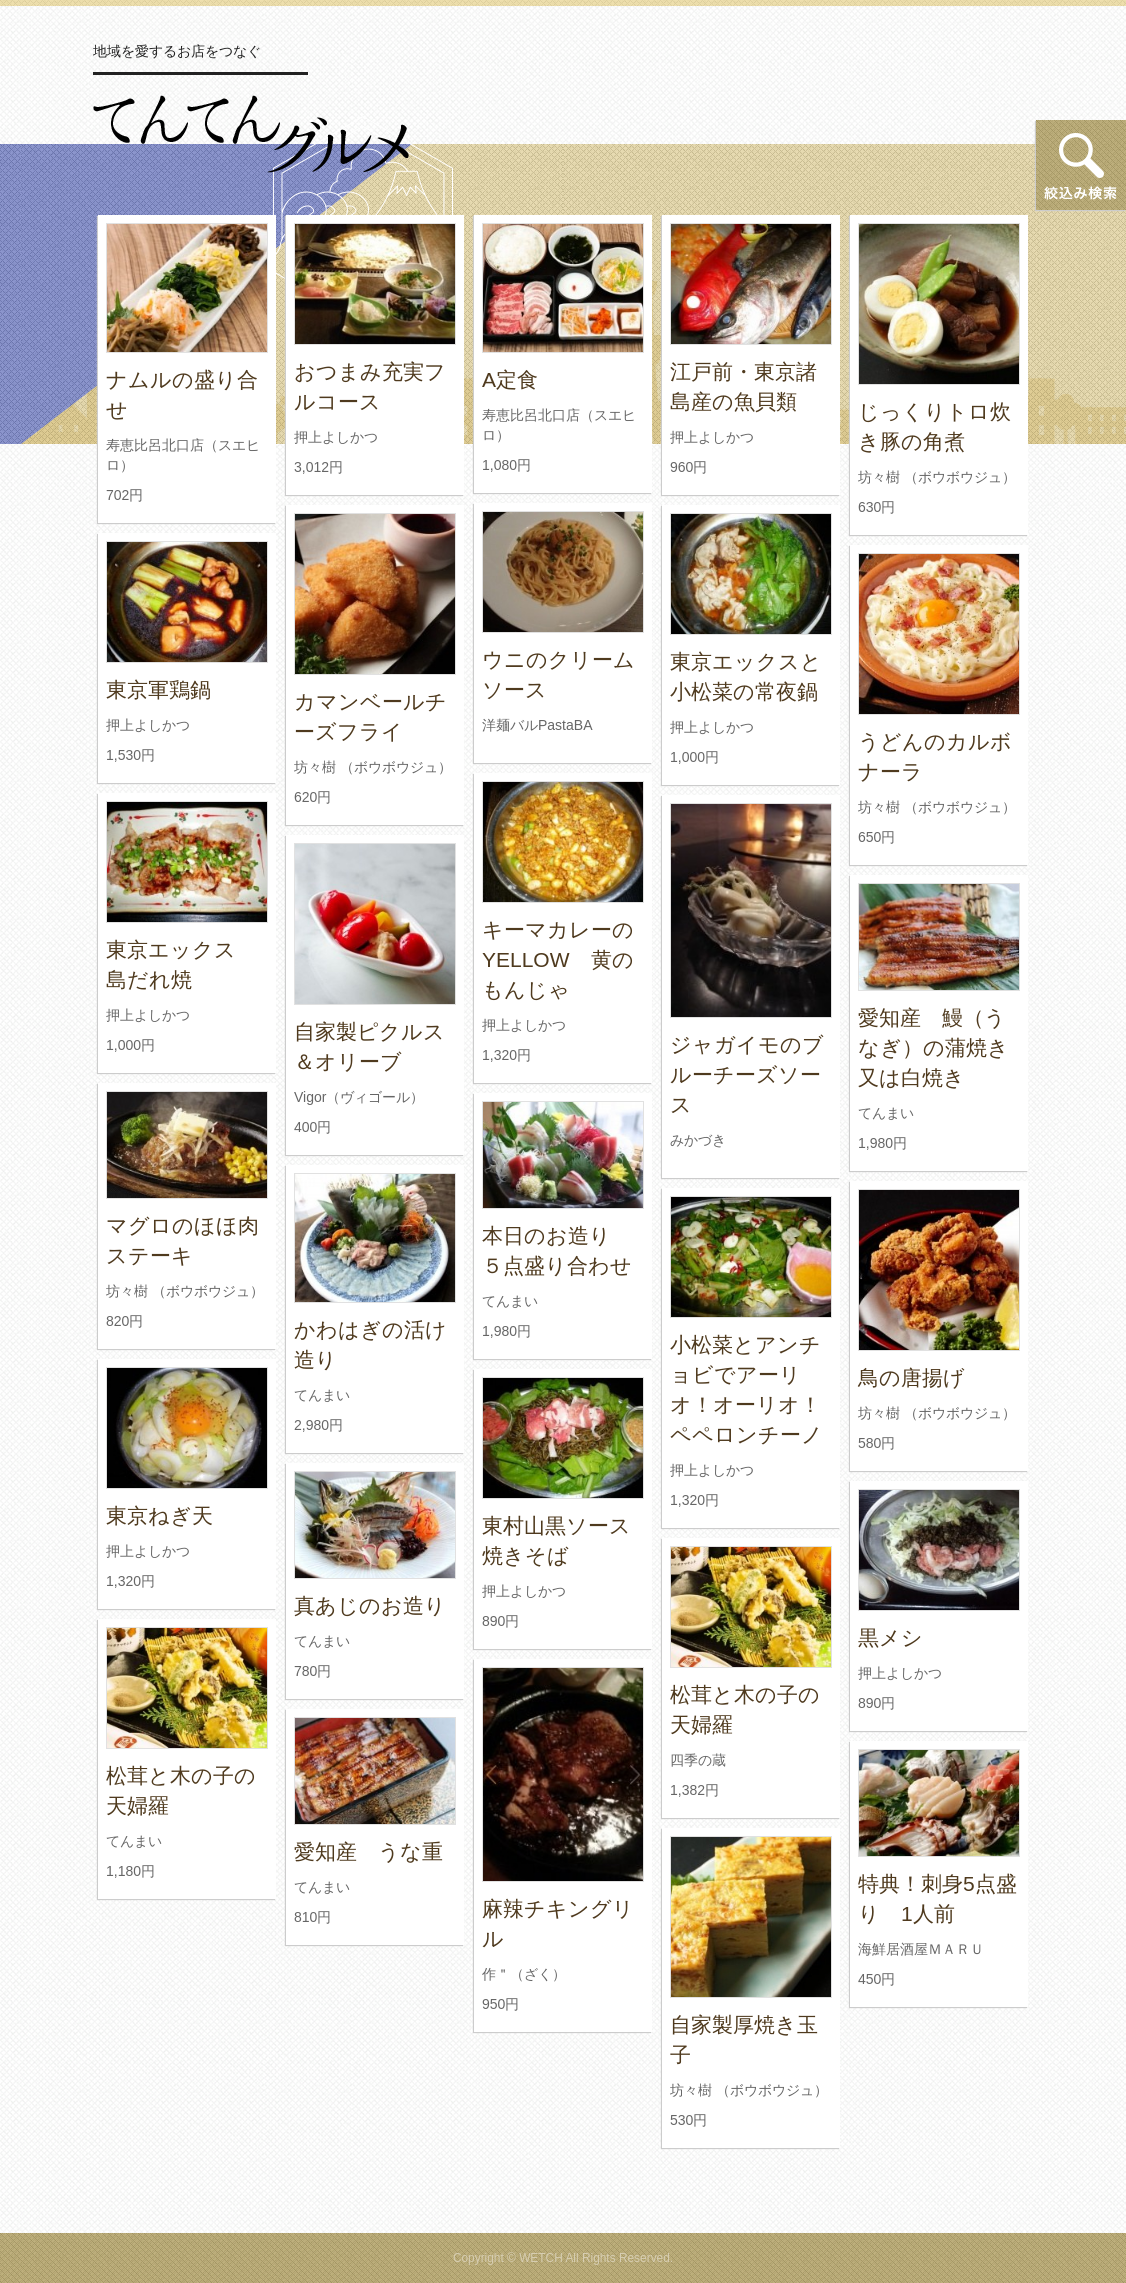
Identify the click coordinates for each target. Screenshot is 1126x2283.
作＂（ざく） (524, 1974)
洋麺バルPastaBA (537, 725)
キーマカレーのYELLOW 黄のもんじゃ (558, 959)
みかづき (698, 1140)
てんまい (886, 1113)
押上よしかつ (336, 437)
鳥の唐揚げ (911, 1377)
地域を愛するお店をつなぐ (177, 51)
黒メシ (890, 1637)
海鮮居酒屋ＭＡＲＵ (921, 1949)
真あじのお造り (370, 1605)
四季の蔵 (698, 1760)
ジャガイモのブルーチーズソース (747, 1074)
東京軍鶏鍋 (158, 689)
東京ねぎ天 (159, 1515)
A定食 (510, 379)
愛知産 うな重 (368, 1851)
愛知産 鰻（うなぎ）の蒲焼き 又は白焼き (944, 1047)
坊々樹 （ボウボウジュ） (937, 477)
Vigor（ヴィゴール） (359, 1097)
